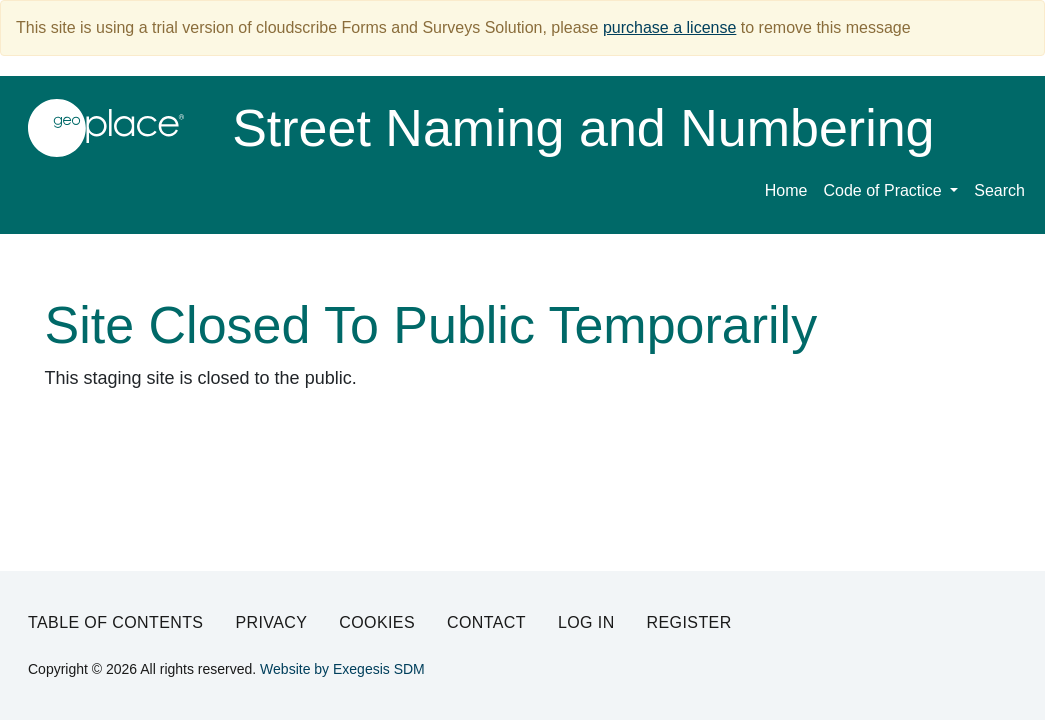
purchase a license (669, 27)
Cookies (377, 622)
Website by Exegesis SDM (342, 669)
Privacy (271, 622)
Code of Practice (884, 190)
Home (786, 190)
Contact (486, 622)
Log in (586, 622)
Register (689, 622)
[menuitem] (890, 194)
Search (999, 190)
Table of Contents (115, 622)
